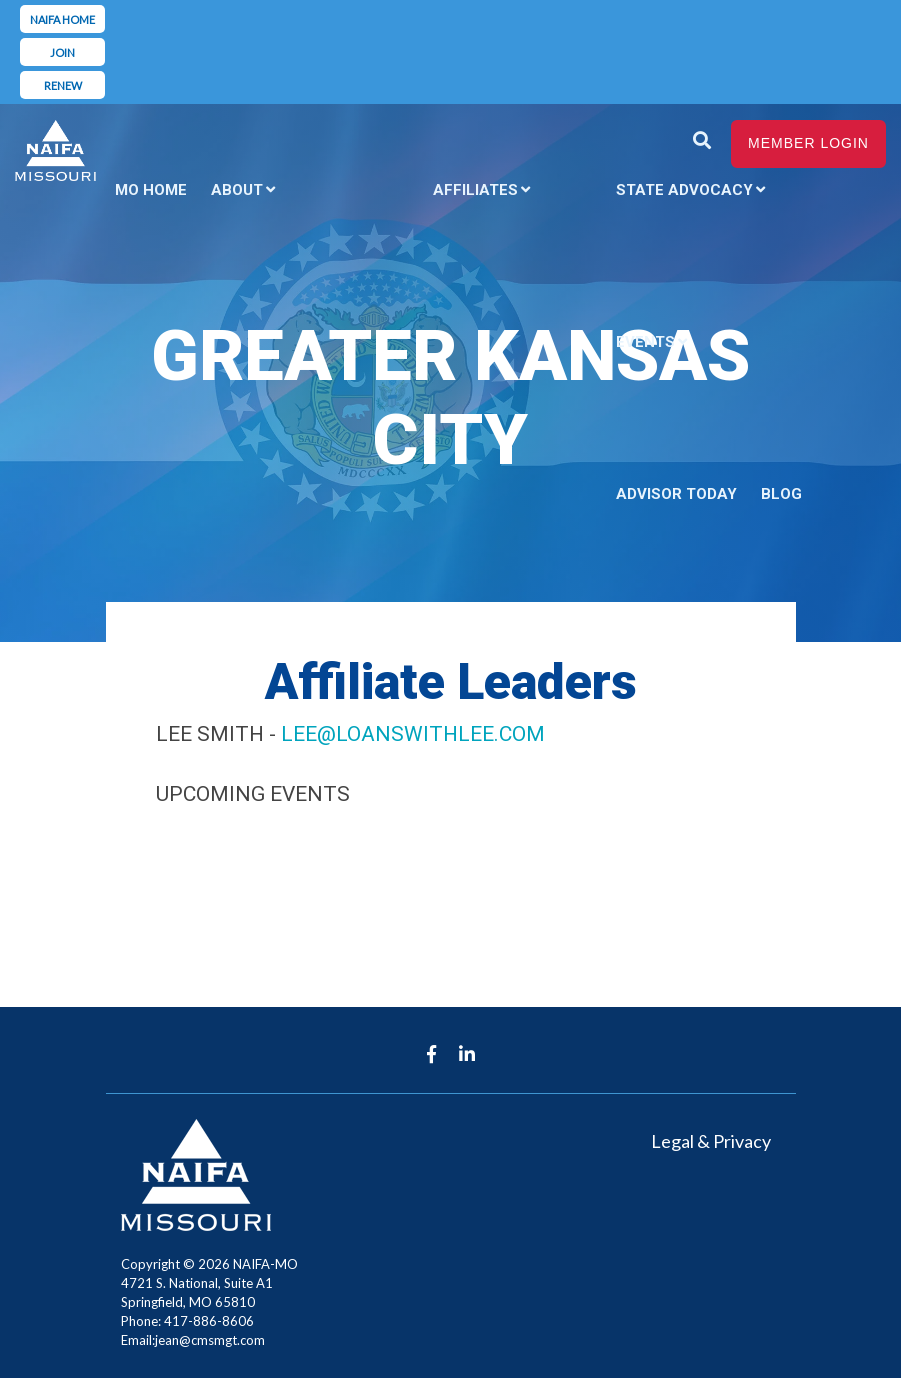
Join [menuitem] (62, 52)
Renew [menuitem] (63, 85)
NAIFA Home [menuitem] (62, 19)
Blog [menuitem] (781, 494)
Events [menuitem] (645, 342)
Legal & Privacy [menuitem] (711, 1141)
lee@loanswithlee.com (413, 734)
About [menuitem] (237, 190)
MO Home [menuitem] (151, 190)
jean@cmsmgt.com (210, 1340)
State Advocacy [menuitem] (684, 190)
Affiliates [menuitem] (475, 190)
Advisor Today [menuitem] (676, 494)
